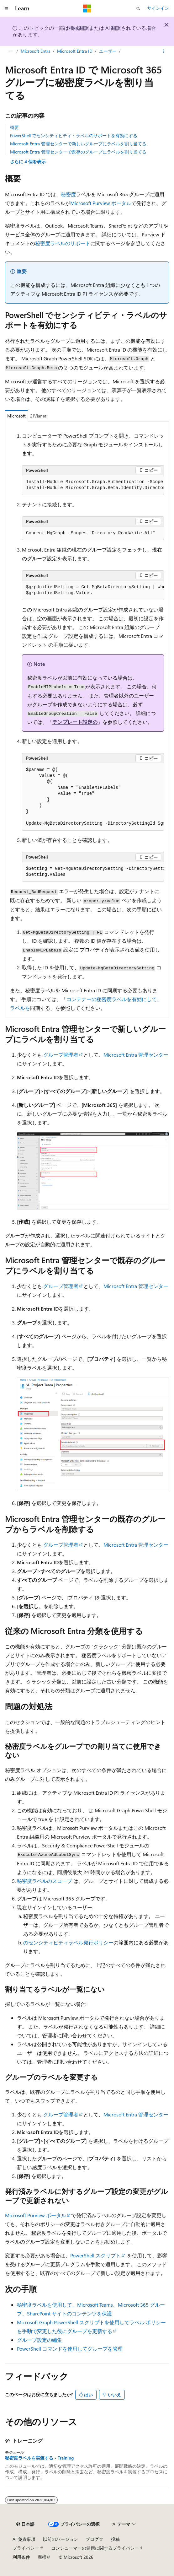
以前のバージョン (60, 2539)
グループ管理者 (60, 1054)
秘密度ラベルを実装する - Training (39, 2458)
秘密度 (68, 194)
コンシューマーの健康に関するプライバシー (95, 2548)
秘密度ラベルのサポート (62, 243)
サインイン (158, 8)
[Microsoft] (87, 8)
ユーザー (108, 51)
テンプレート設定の (75, 722)
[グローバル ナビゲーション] (6, 8)
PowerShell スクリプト (95, 2255)
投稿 (115, 2539)
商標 (42, 2557)
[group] (93, 485)
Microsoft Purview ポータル (100, 203)
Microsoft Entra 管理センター (135, 1054)
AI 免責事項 (24, 2539)
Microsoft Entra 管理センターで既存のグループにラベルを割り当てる (78, 152)
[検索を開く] (138, 8)
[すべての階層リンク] (10, 51)
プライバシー (26, 2548)
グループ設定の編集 (39, 2339)
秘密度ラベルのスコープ (44, 1881)
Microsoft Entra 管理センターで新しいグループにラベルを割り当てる (78, 144)
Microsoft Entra (35, 51)
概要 (14, 127)
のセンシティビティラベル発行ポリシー (68, 1942)
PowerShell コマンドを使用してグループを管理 (70, 2348)
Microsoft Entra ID (74, 51)
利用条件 (21, 2557)
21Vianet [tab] (38, 416)
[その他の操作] (163, 51)
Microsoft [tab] (16, 416)
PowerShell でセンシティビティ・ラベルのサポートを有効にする (73, 135)
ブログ (92, 2539)
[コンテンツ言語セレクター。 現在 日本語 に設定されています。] (25, 2524)
